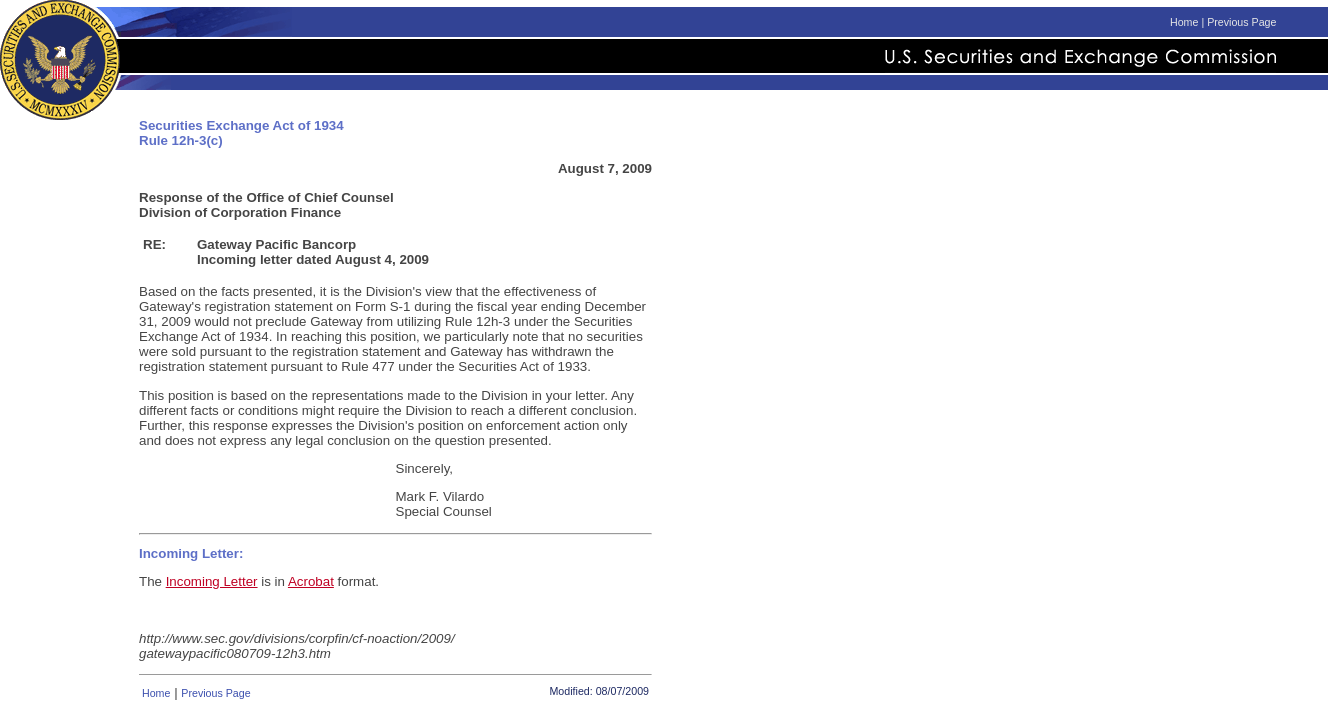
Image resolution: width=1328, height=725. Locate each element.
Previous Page (1241, 22)
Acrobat (311, 581)
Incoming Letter (212, 581)
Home (1184, 22)
